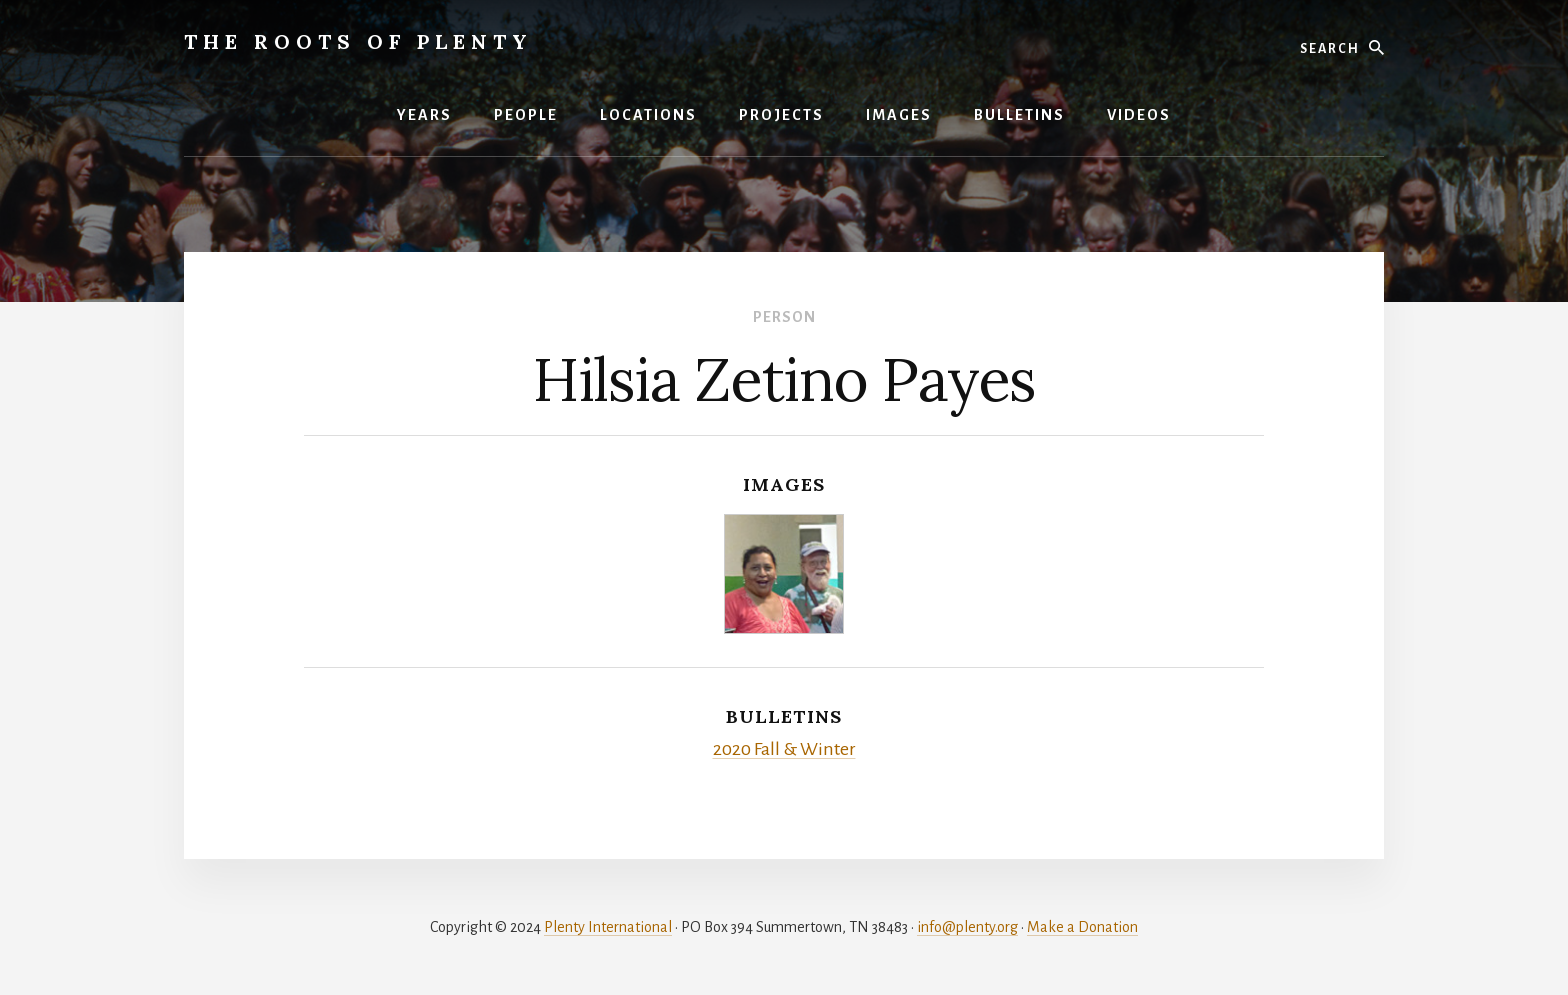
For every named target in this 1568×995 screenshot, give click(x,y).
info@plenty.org (967, 927)
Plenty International (608, 927)
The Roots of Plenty (358, 41)
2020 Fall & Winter (784, 749)
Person (784, 317)
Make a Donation (1082, 927)
